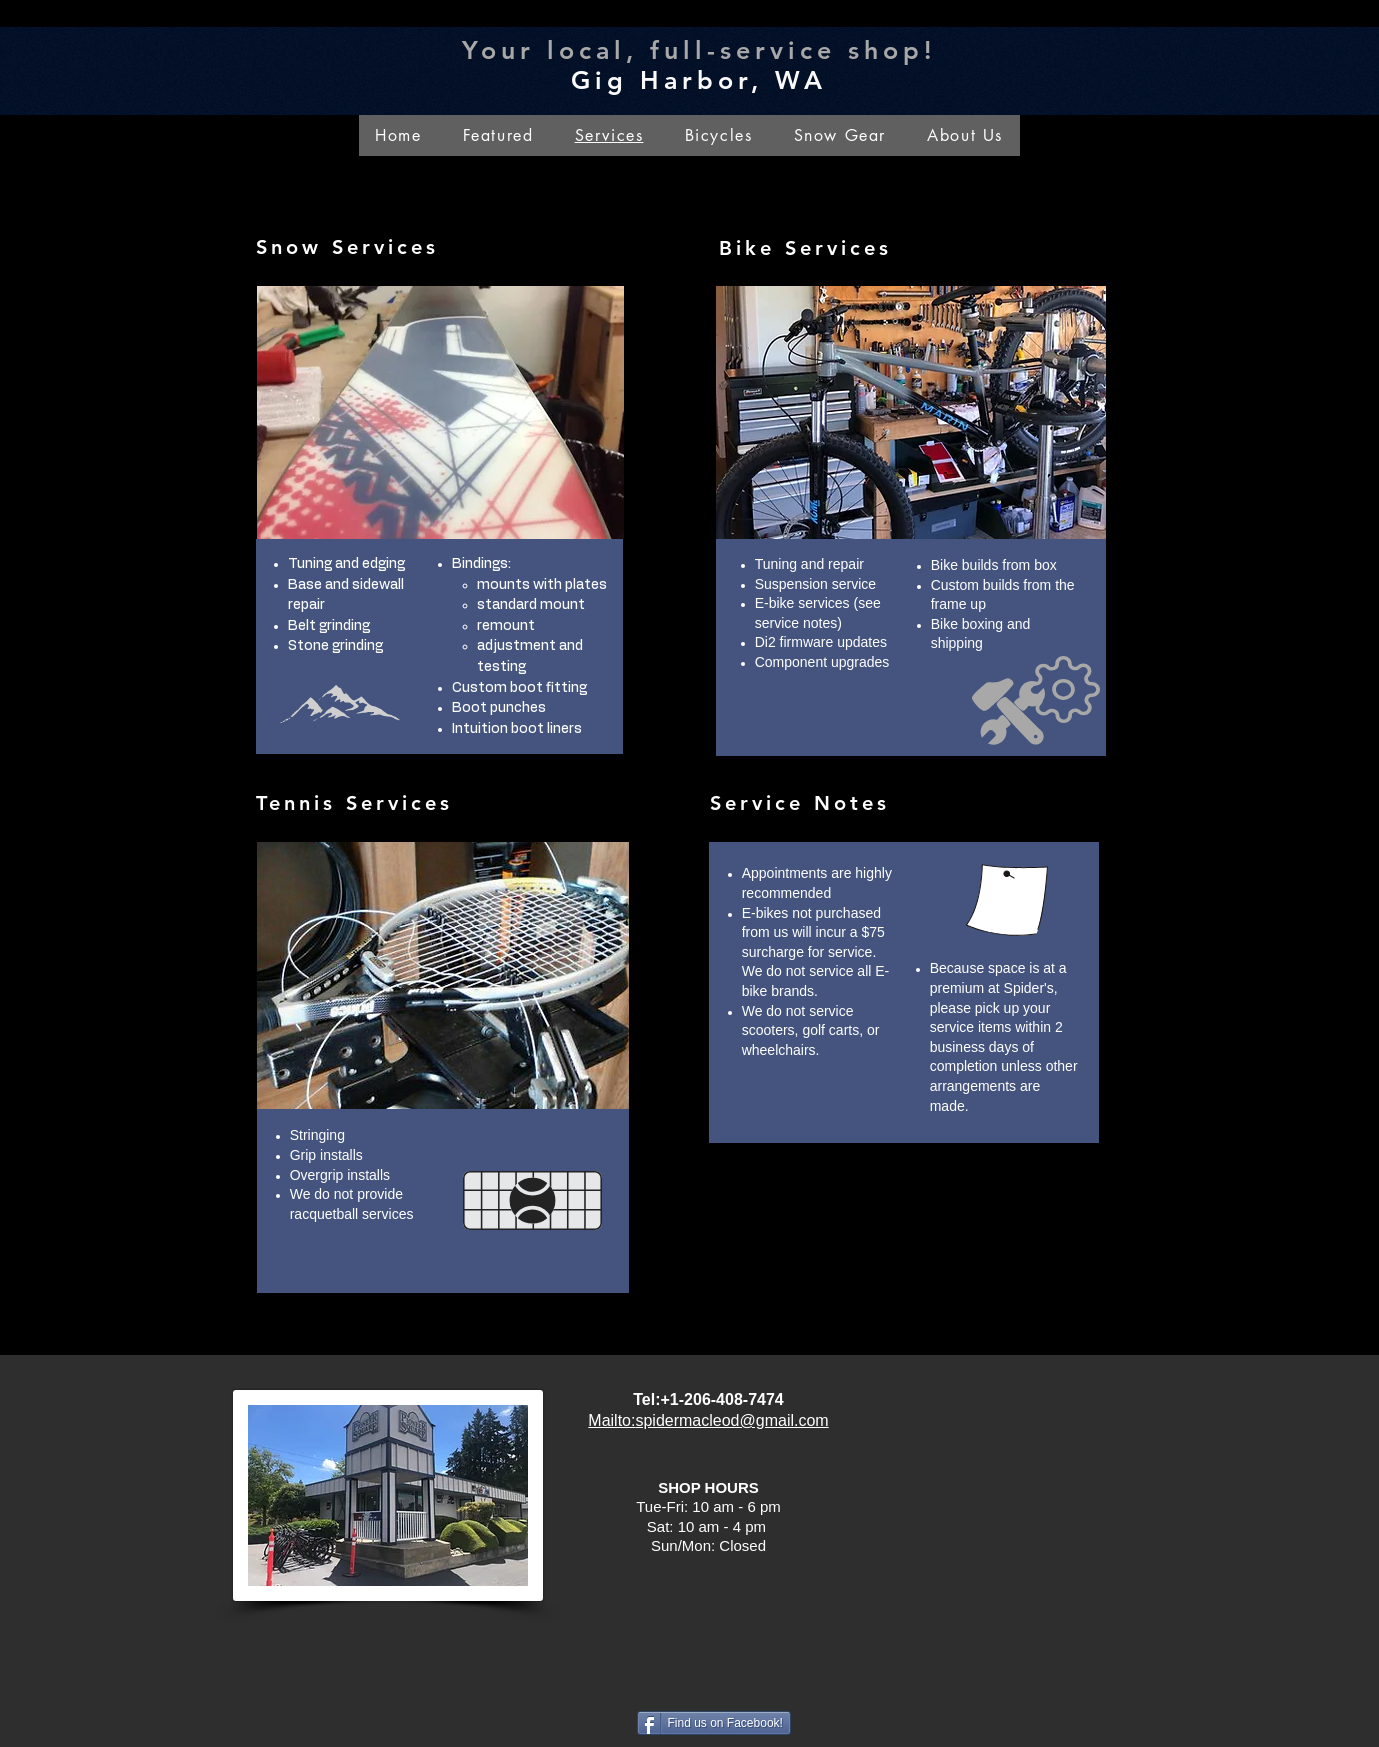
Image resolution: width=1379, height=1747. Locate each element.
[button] (965, 135)
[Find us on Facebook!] (714, 1723)
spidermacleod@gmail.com (731, 1420)
